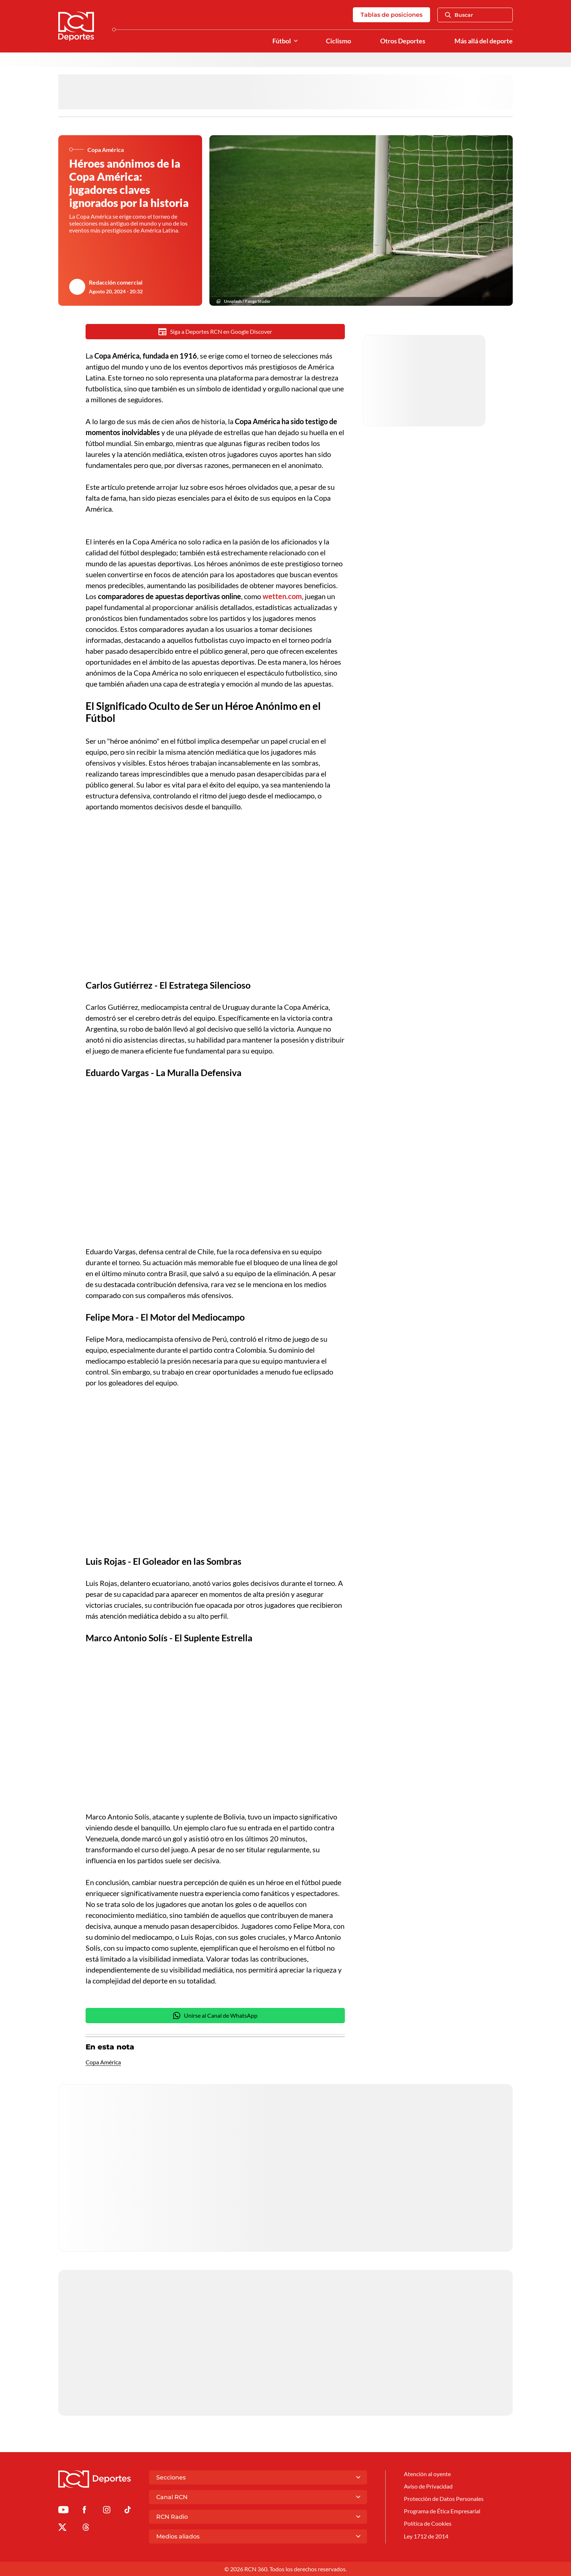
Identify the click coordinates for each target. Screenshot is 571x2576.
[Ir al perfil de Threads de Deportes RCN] (86, 2528)
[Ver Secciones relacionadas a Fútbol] (296, 41)
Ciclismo (338, 41)
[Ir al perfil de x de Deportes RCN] (62, 2528)
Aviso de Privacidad (428, 2486)
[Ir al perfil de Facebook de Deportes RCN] (84, 2510)
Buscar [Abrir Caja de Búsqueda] (459, 15)
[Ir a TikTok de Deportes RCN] (128, 2510)
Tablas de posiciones (391, 14)
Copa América (103, 2062)
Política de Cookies (428, 2523)
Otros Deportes (402, 41)
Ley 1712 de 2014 (426, 2536)
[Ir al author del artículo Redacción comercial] (77, 287)
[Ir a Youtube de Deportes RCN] (63, 2510)
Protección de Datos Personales (444, 2498)
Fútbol (281, 41)
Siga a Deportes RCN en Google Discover (215, 331)
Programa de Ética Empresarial (442, 2510)
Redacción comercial (115, 282)
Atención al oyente (427, 2473)
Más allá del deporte (483, 41)
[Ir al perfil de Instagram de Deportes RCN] (106, 2510)
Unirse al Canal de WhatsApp (215, 2015)
